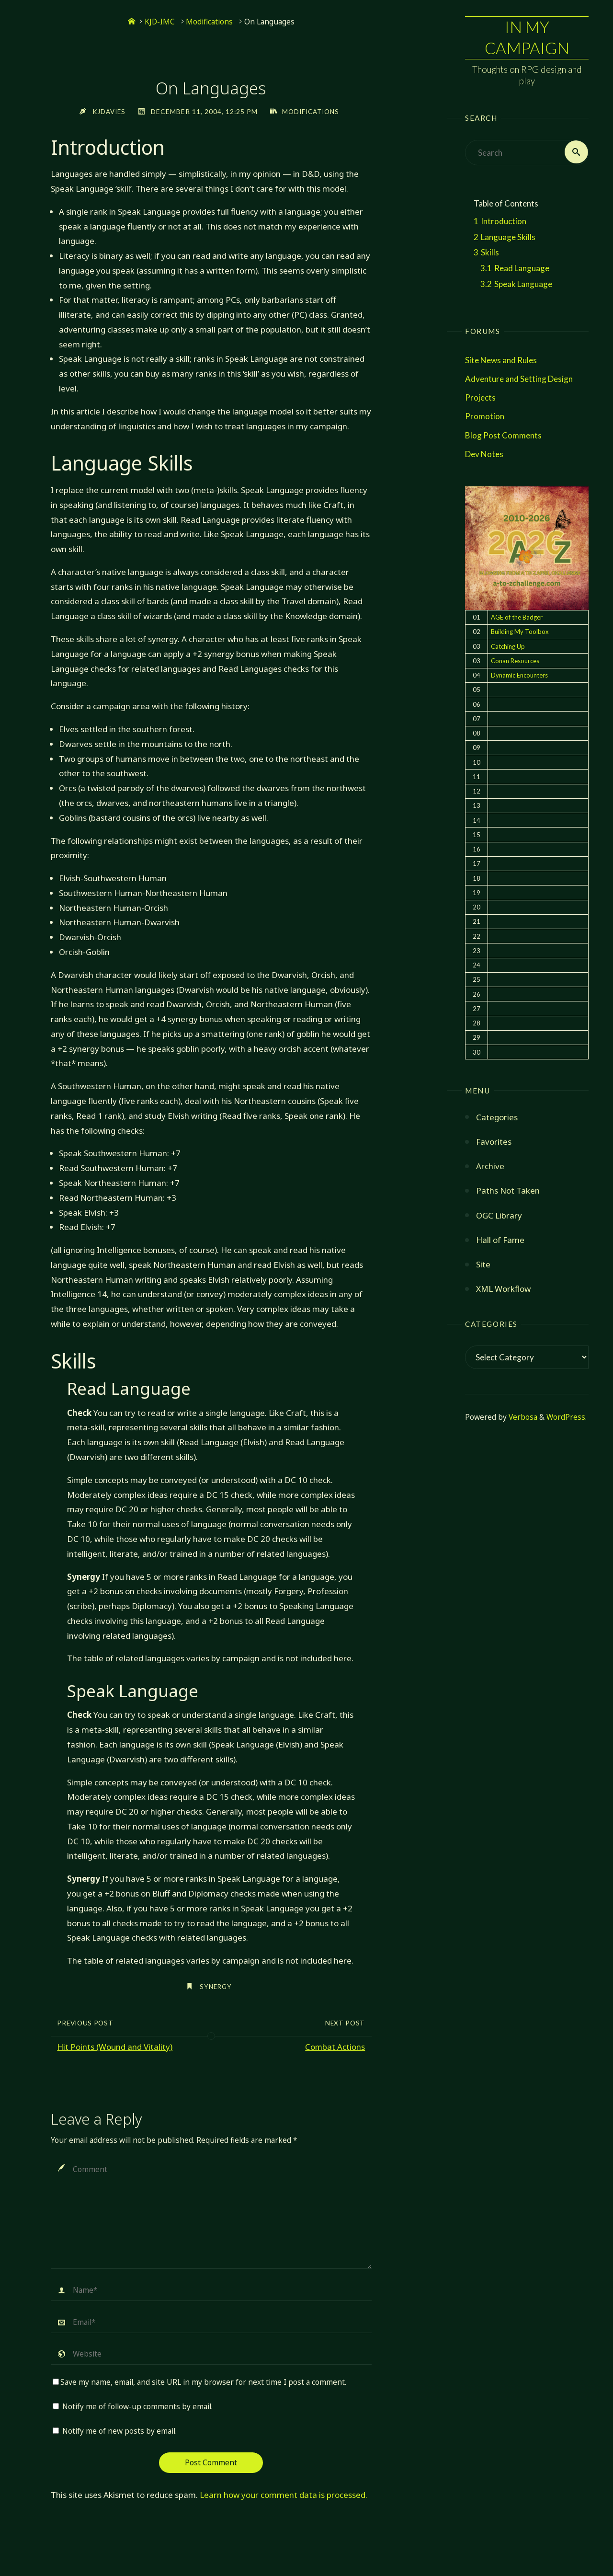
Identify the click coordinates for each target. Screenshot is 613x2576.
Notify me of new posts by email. (119, 2431)
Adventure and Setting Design (519, 379)
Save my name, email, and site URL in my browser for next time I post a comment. (199, 2382)
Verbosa (522, 1418)
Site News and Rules (501, 361)
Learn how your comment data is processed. (283, 2494)
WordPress (565, 1418)
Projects (480, 398)
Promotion (484, 417)
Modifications (209, 22)
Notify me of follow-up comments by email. (137, 2407)
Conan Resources (515, 661)
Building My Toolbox (520, 632)
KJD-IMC (160, 22)
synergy (216, 1986)
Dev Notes (484, 455)
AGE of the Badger (517, 618)
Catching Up (508, 647)
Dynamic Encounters (519, 676)
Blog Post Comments (503, 436)
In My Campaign (527, 37)
